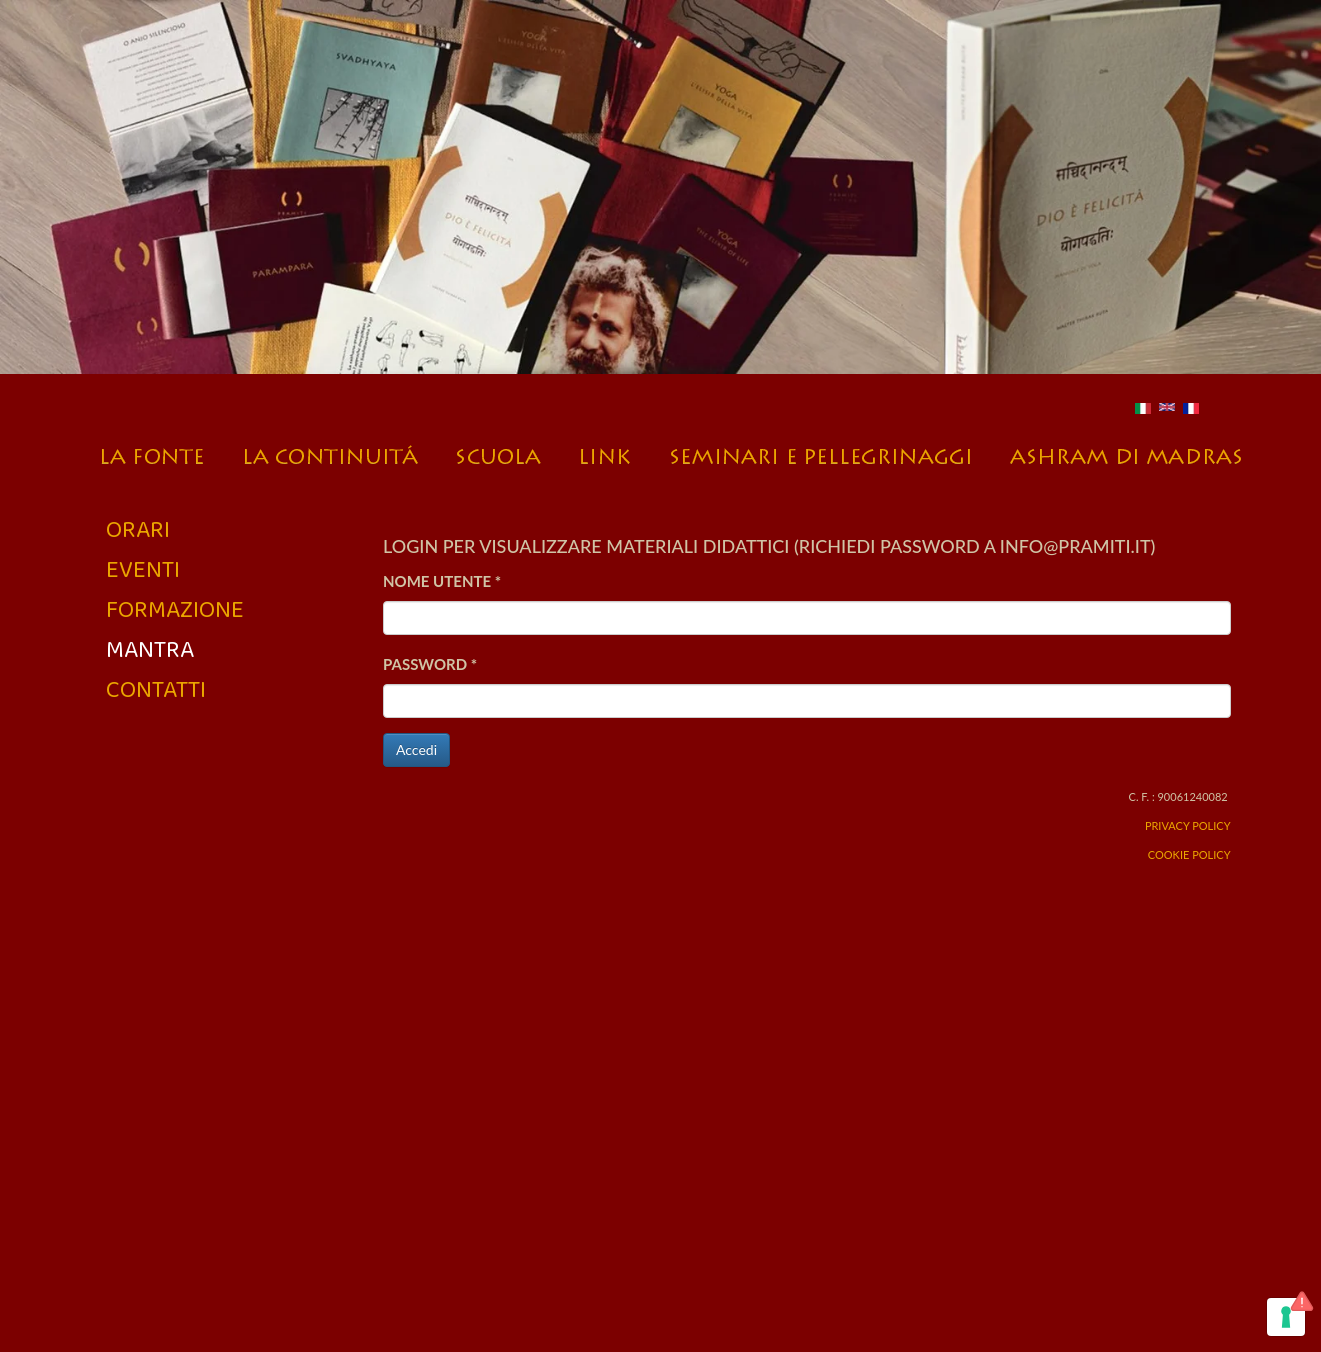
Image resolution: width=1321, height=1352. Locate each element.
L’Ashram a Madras (1126, 452)
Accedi (416, 749)
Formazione (175, 608)
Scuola (499, 452)
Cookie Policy (1189, 854)
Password (430, 664)
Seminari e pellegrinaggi (821, 452)
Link (606, 452)
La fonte (157, 452)
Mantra (150, 648)
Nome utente (442, 581)
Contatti (156, 688)
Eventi (143, 568)
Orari (138, 528)
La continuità (330, 452)
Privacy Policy (1188, 825)
